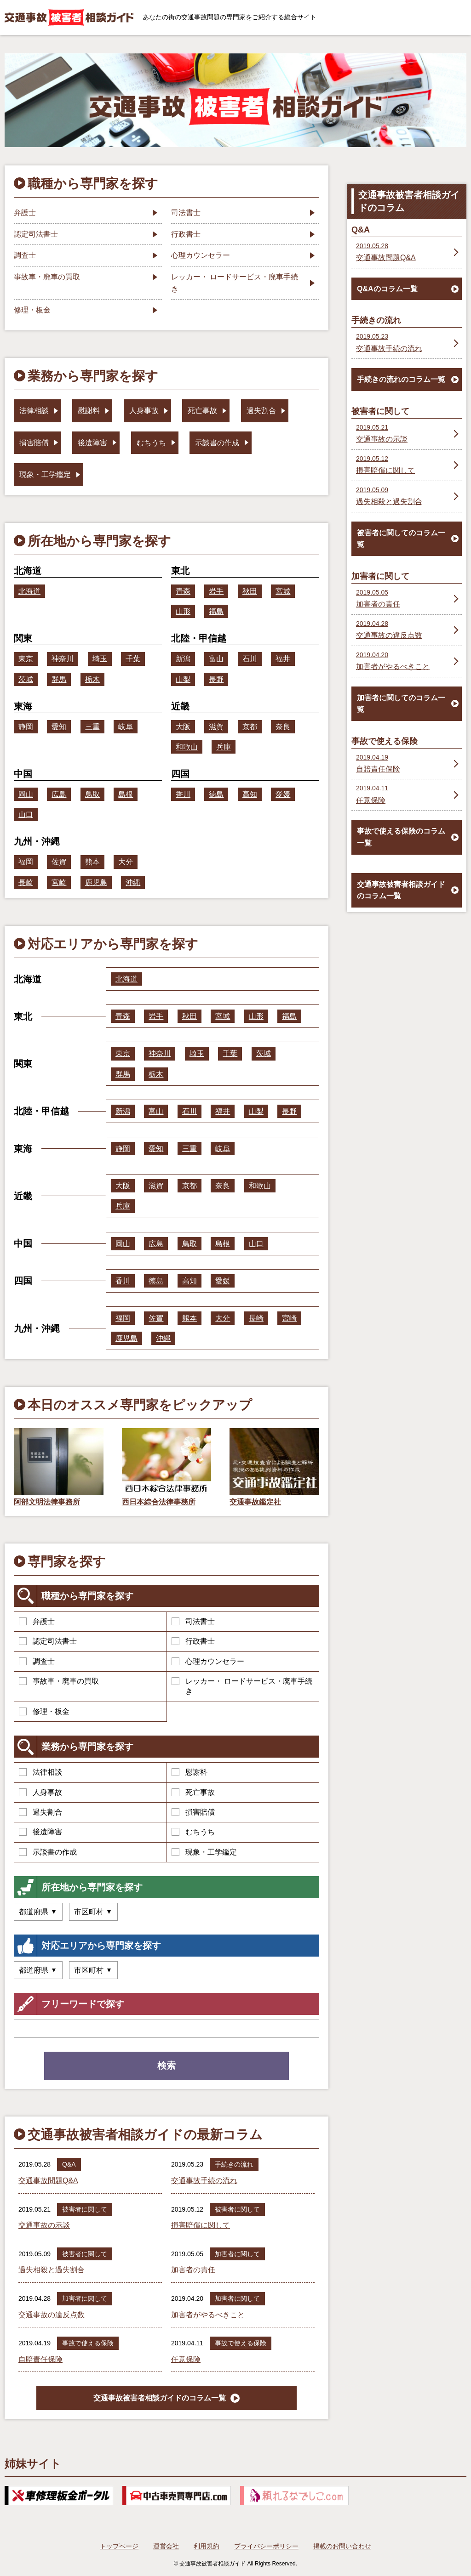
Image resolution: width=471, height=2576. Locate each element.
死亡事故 (193, 1792)
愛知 (59, 727)
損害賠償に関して (200, 2225)
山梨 (183, 679)
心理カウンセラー (208, 1661)
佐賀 (59, 862)
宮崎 (59, 882)
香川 (183, 794)
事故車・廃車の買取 (59, 1681)
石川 (249, 659)
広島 (59, 794)
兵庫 (223, 747)
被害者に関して (84, 2209)
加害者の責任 (193, 2270)
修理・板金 (44, 1711)
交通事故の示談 (44, 2225)
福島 (216, 611)
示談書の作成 (48, 1852)
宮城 (283, 591)
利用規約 (206, 2546)
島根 (125, 794)
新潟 (183, 659)
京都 (249, 727)
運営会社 (166, 2546)
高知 (249, 794)
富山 (216, 659)
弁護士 (37, 1621)
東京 (25, 659)
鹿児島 (96, 882)
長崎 (25, 882)
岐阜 (125, 727)
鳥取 (92, 794)
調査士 (37, 1661)
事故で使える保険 (88, 2343)
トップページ (119, 2546)
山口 (25, 814)
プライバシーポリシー (266, 2546)
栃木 (92, 679)
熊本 (92, 862)
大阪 (183, 727)
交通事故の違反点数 (51, 2315)
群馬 (59, 679)
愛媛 (283, 794)
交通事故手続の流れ (204, 2180)
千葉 (133, 659)
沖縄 (133, 882)
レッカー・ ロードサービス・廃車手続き (242, 1686)
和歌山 (187, 747)
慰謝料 (189, 1772)
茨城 (25, 679)
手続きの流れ (234, 2164)
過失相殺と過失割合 (51, 2270)
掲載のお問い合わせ (342, 2546)
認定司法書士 (48, 1641)
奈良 (283, 727)
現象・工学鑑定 (204, 1852)
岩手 (216, 591)
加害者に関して (237, 2254)
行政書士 (193, 1641)
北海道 (29, 591)
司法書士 (193, 1621)
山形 (183, 611)
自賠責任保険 (40, 2359)
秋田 (249, 591)
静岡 (25, 727)
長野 (216, 679)
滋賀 (216, 727)
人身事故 (40, 1792)
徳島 (216, 794)
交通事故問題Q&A (48, 2180)
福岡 (25, 862)
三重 (92, 727)
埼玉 (99, 659)
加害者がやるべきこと (208, 2315)
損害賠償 (193, 1812)
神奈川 (63, 659)
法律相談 (40, 1772)
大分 (125, 862)
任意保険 (186, 2359)
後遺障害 (40, 1832)
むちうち (193, 1832)
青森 (183, 591)
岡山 (25, 794)
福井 (283, 659)
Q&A (69, 2164)
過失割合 (40, 1812)
